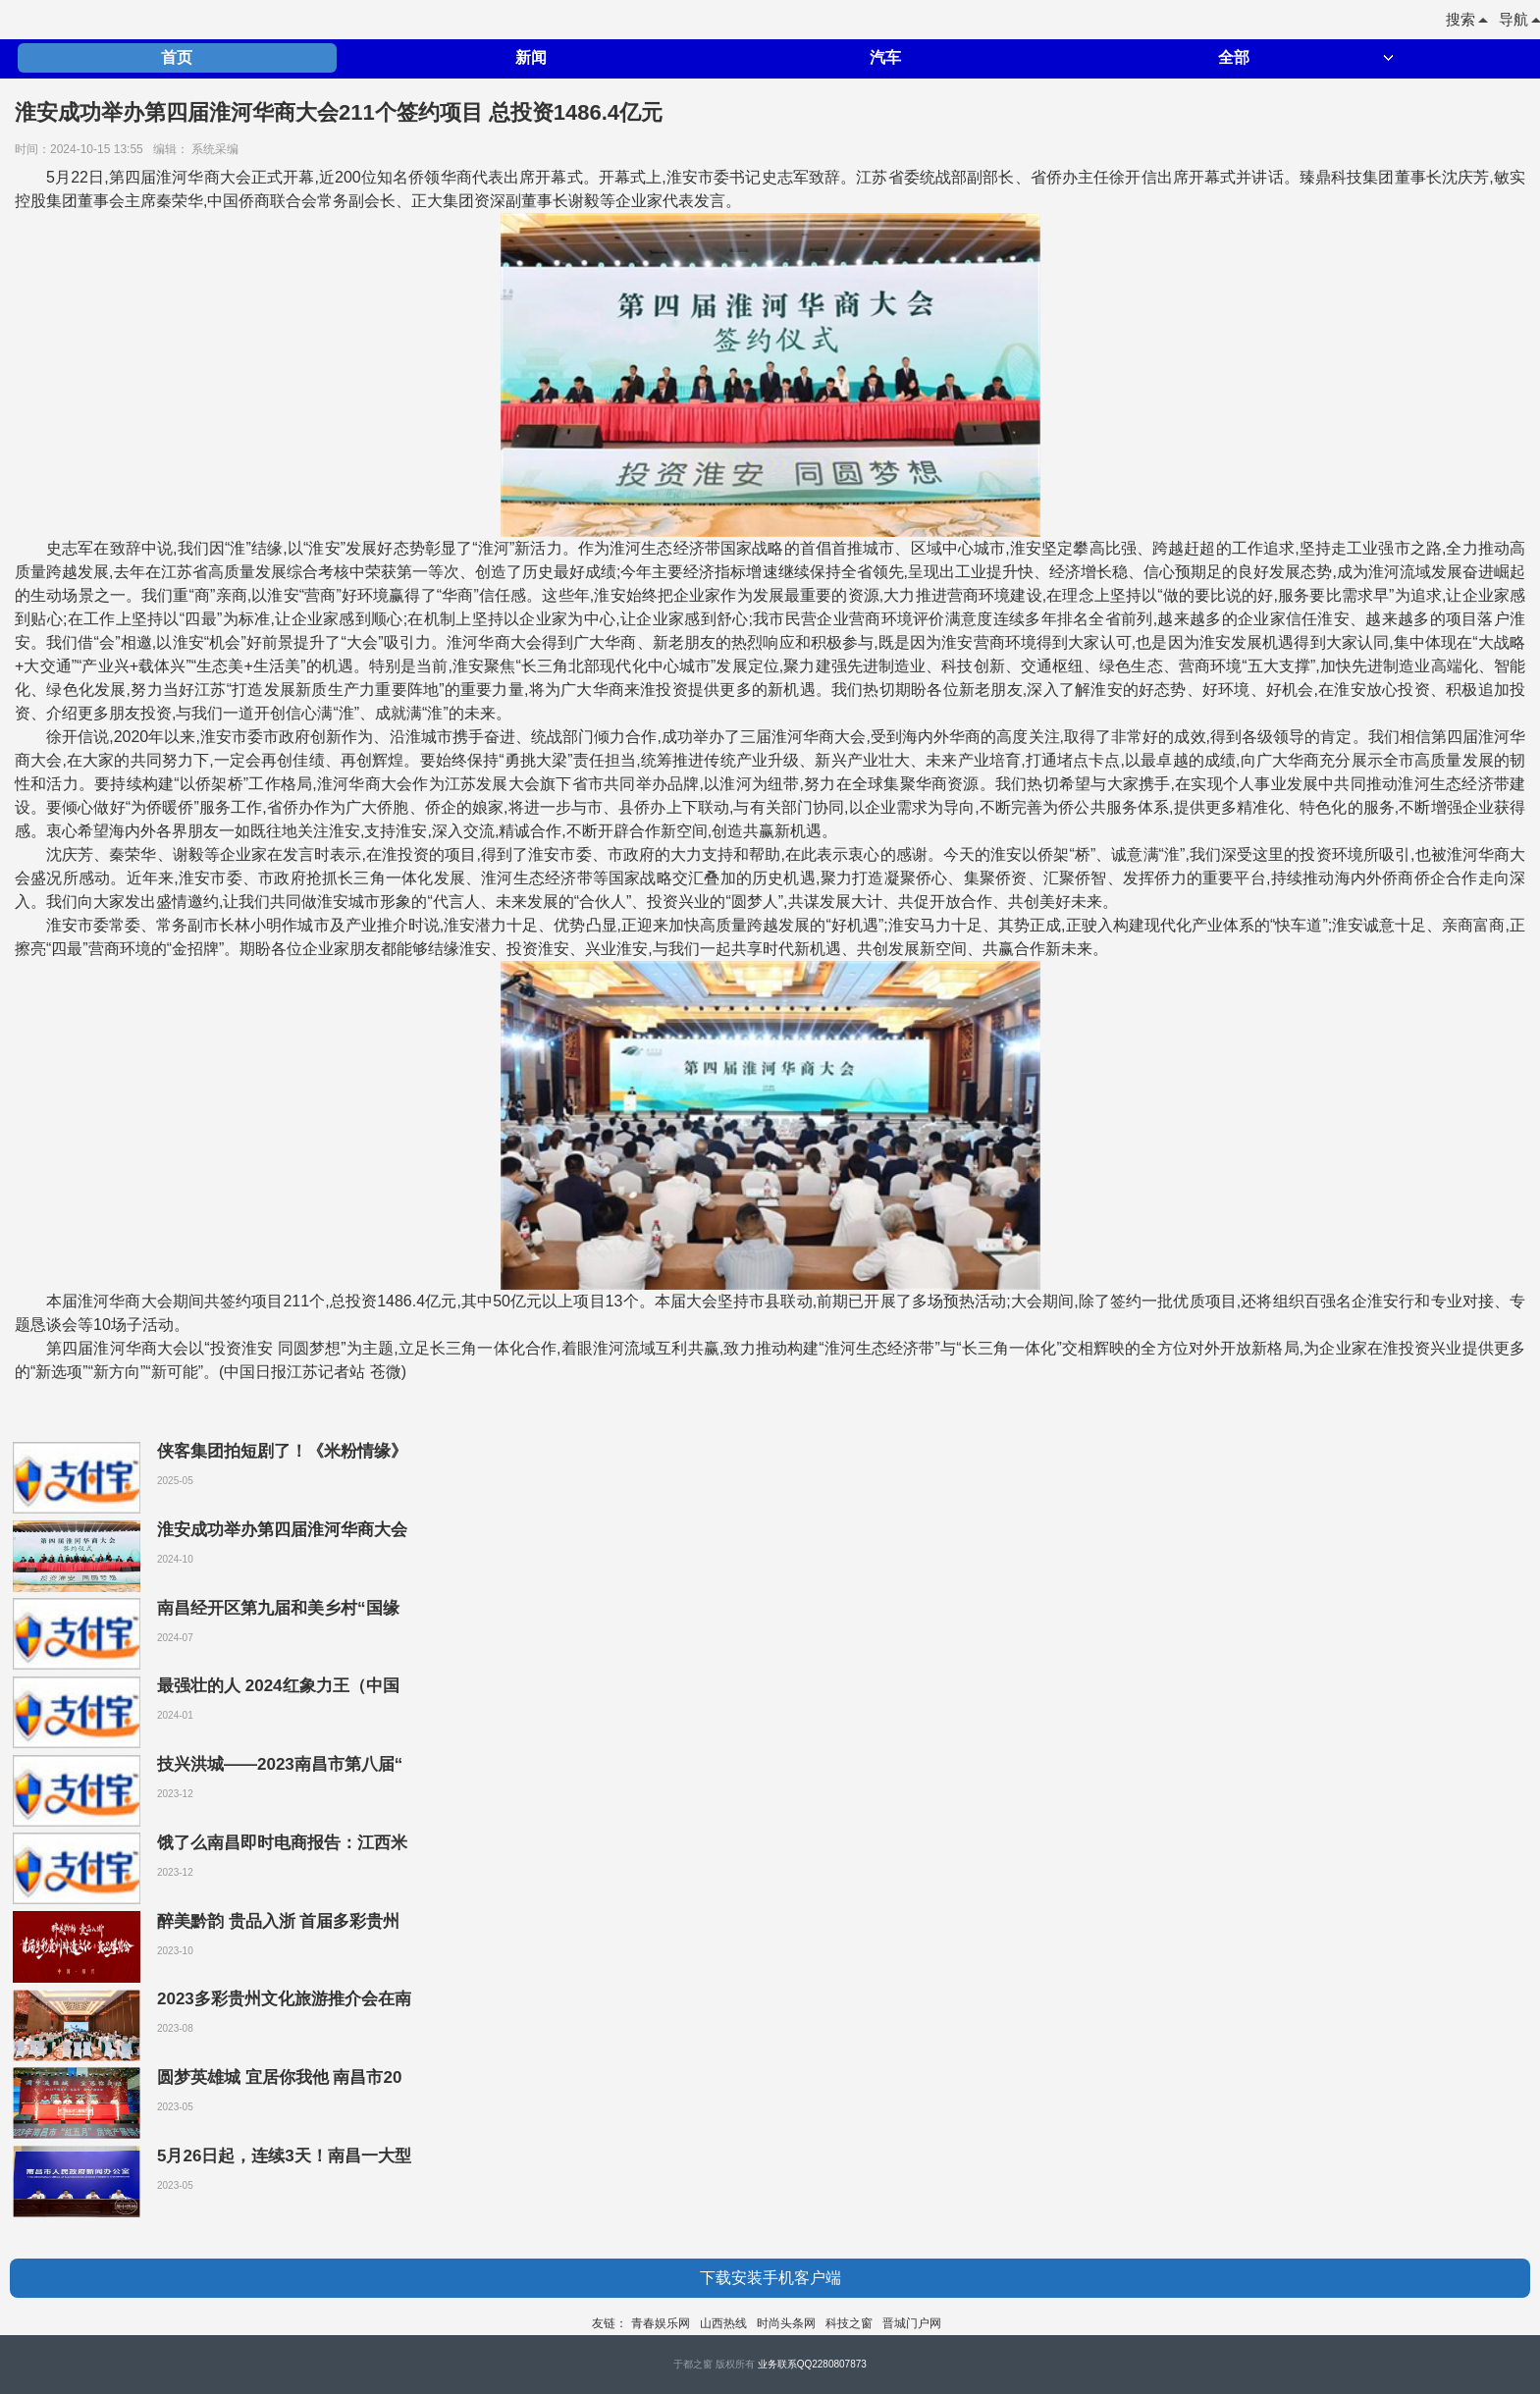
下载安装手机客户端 (770, 2277)
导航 (1519, 19)
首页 (176, 57)
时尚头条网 (786, 2323)
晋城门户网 (911, 2323)
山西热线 (723, 2323)
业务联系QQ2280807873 (812, 2364)
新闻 (531, 57)
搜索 (1466, 19)
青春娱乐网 (660, 2323)
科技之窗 (849, 2323)
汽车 (885, 57)
